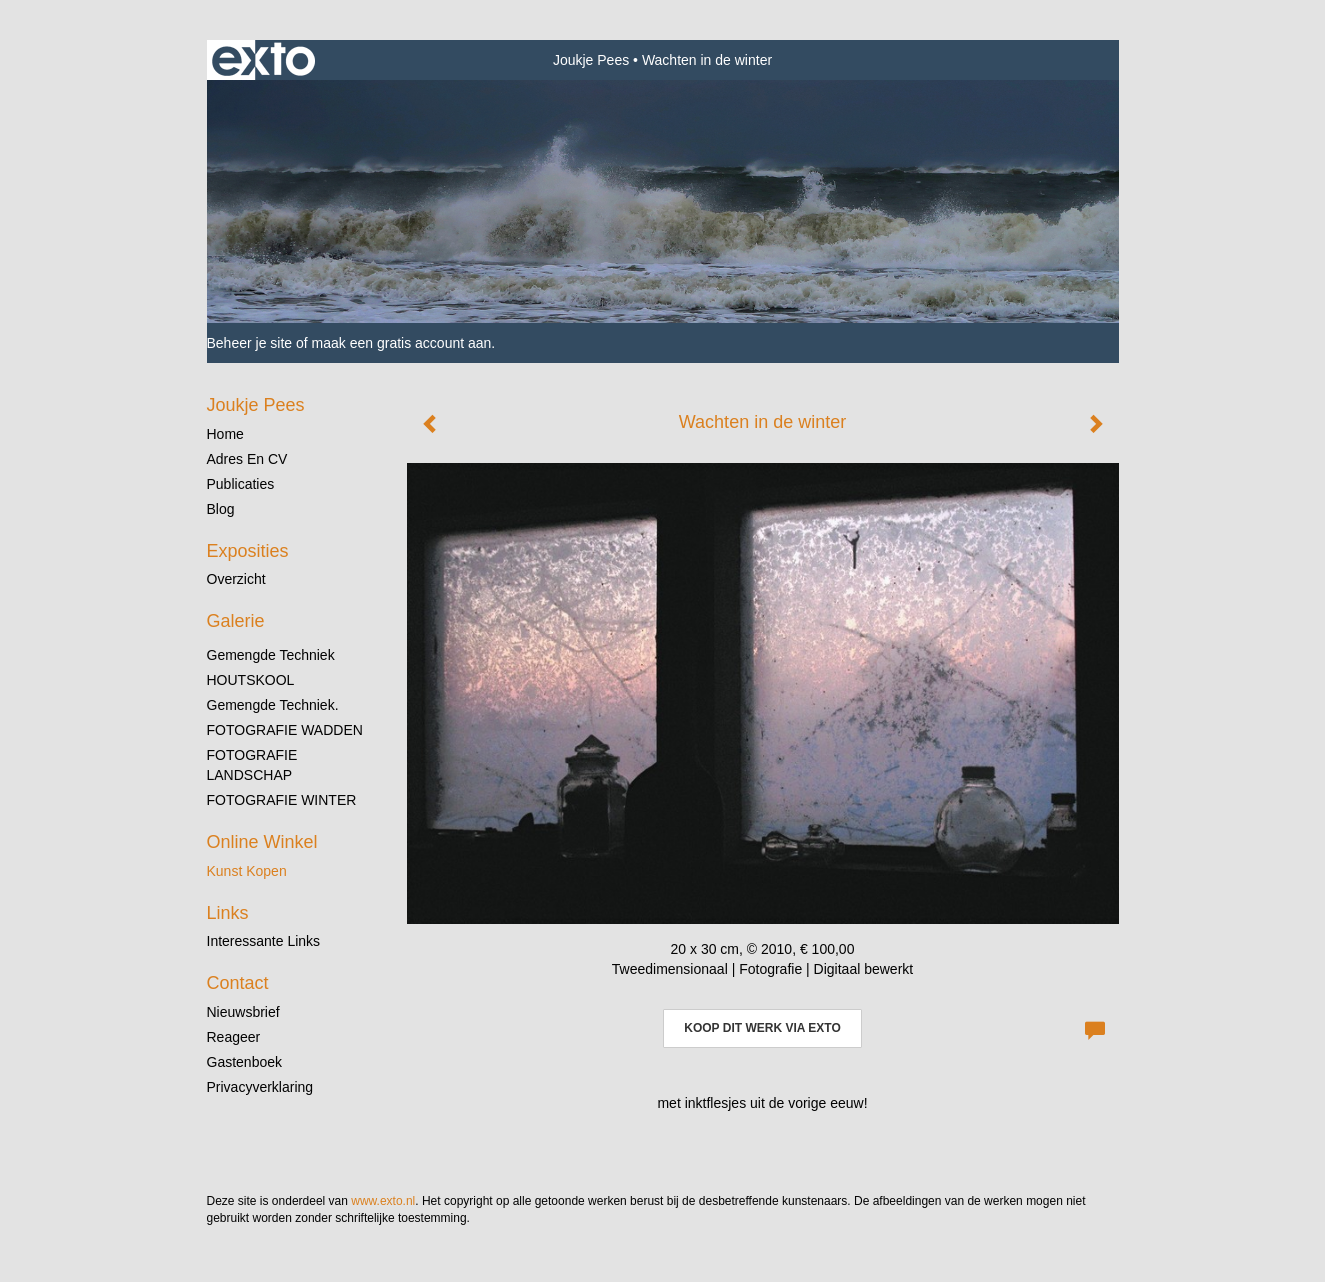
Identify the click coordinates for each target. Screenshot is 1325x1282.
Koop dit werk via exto (762, 1028)
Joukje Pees (591, 60)
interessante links (264, 941)
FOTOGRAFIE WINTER (282, 800)
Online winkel (262, 842)
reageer (234, 1037)
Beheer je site (250, 343)
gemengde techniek (271, 655)
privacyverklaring (260, 1087)
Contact (238, 983)
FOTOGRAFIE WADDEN (285, 730)
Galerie (236, 621)
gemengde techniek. (273, 705)
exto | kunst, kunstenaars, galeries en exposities (263, 60)
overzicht (236, 579)
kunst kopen (247, 871)
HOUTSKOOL (251, 680)
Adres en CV (247, 459)
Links (228, 913)
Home (225, 434)
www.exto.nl (383, 1201)
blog (221, 509)
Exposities (248, 551)
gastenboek (245, 1062)
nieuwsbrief (243, 1012)
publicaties (241, 484)
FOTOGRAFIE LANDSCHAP (252, 765)
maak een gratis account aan (402, 343)
